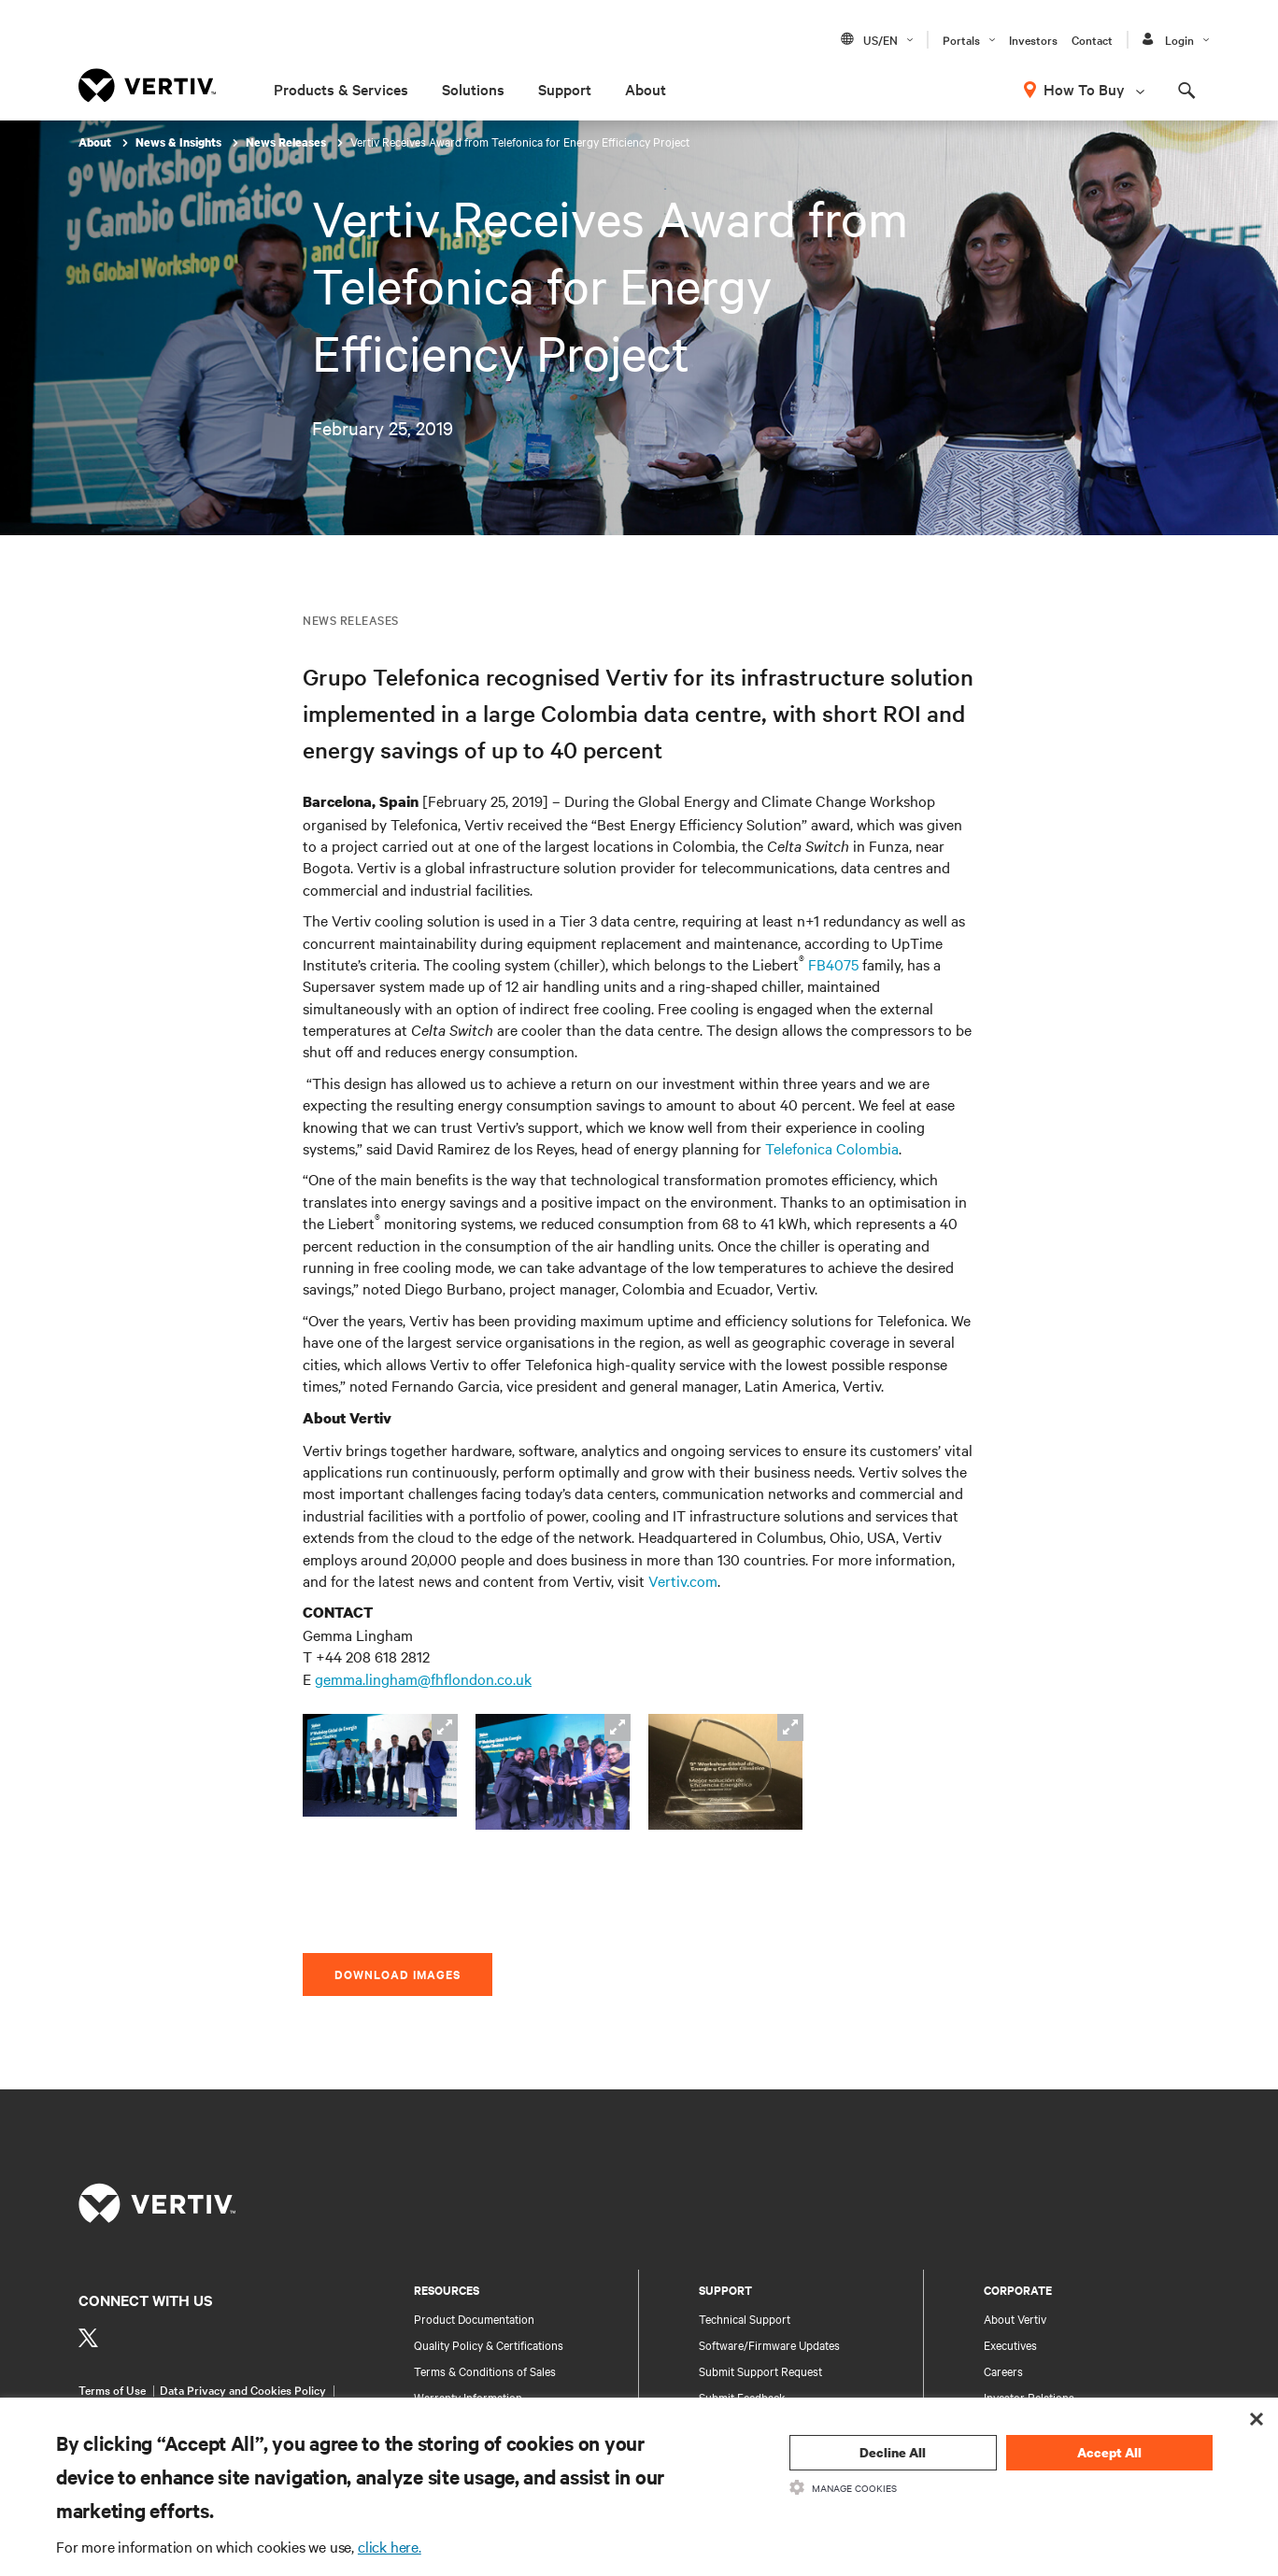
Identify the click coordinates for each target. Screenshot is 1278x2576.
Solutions (473, 88)
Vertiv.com (682, 1580)
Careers (1003, 2370)
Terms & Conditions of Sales (485, 2370)
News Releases (287, 142)
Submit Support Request (760, 2370)
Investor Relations (1029, 2396)
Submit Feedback (742, 2396)
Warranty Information (468, 2396)
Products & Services (341, 88)
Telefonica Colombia (832, 1148)
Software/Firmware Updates (769, 2344)
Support (564, 88)
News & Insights (179, 142)
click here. (389, 2546)
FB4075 (833, 964)
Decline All (892, 2452)
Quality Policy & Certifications (488, 2344)
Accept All (1109, 2452)
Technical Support (744, 2318)
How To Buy (1084, 88)
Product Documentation (474, 2318)
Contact (1092, 39)
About (645, 88)
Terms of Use (112, 2389)
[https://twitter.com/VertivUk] (88, 2337)
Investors (1033, 39)
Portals (961, 39)
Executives (1010, 2344)
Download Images (397, 1974)
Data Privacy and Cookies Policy (243, 2389)
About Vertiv (1015, 2318)
